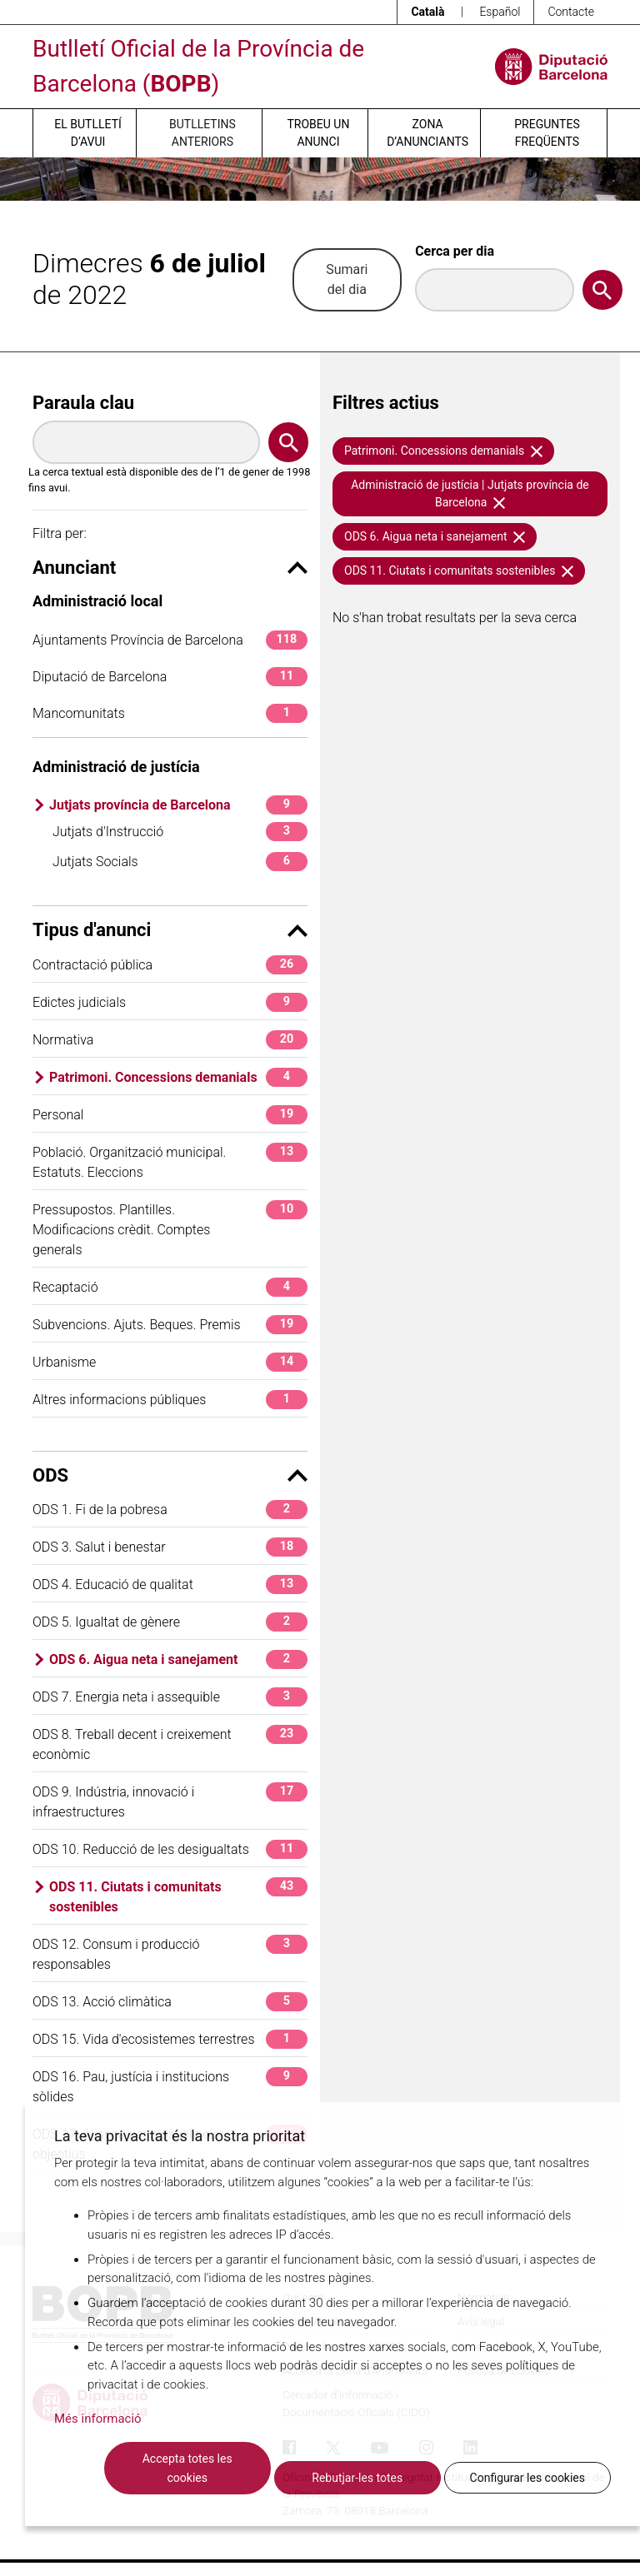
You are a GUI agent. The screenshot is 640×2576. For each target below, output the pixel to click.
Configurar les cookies (527, 2477)
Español (499, 11)
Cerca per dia (454, 251)
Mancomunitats (170, 713)
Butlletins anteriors (202, 132)
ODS (170, 1475)
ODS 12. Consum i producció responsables (170, 1953)
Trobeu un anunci (318, 132)
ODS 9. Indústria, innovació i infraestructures (170, 1801)
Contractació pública (170, 964)
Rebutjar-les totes (357, 2477)
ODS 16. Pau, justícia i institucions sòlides (170, 2086)
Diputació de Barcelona (170, 676)
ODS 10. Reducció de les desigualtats (170, 1849)
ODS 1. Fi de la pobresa (170, 1509)
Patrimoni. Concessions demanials (178, 1077)
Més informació (98, 2418)
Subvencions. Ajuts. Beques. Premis (170, 1324)
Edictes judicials (170, 1002)
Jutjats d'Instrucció (180, 831)
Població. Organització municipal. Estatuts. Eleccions (170, 1161)
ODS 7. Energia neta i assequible (170, 1697)
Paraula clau (83, 402)
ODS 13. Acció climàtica (170, 2001)
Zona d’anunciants (427, 132)
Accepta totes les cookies (187, 2468)
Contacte (571, 11)
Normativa (170, 1039)
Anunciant (170, 567)
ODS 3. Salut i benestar (170, 1547)
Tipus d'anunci (170, 929)
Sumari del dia (347, 279)
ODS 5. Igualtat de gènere (170, 1622)
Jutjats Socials (180, 861)
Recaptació (170, 1287)
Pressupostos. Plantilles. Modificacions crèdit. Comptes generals (170, 1229)
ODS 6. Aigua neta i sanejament (178, 1659)
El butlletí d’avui (87, 132)
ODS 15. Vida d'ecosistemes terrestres (170, 2039)
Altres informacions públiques (170, 1399)
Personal (170, 1114)
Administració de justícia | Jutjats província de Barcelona (470, 493)
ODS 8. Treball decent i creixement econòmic (170, 1743)
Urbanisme (170, 1362)
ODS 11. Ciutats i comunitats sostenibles (178, 1896)
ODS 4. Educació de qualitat (170, 1584)
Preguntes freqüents (546, 132)
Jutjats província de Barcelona (178, 805)
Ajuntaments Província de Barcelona (170, 640)
